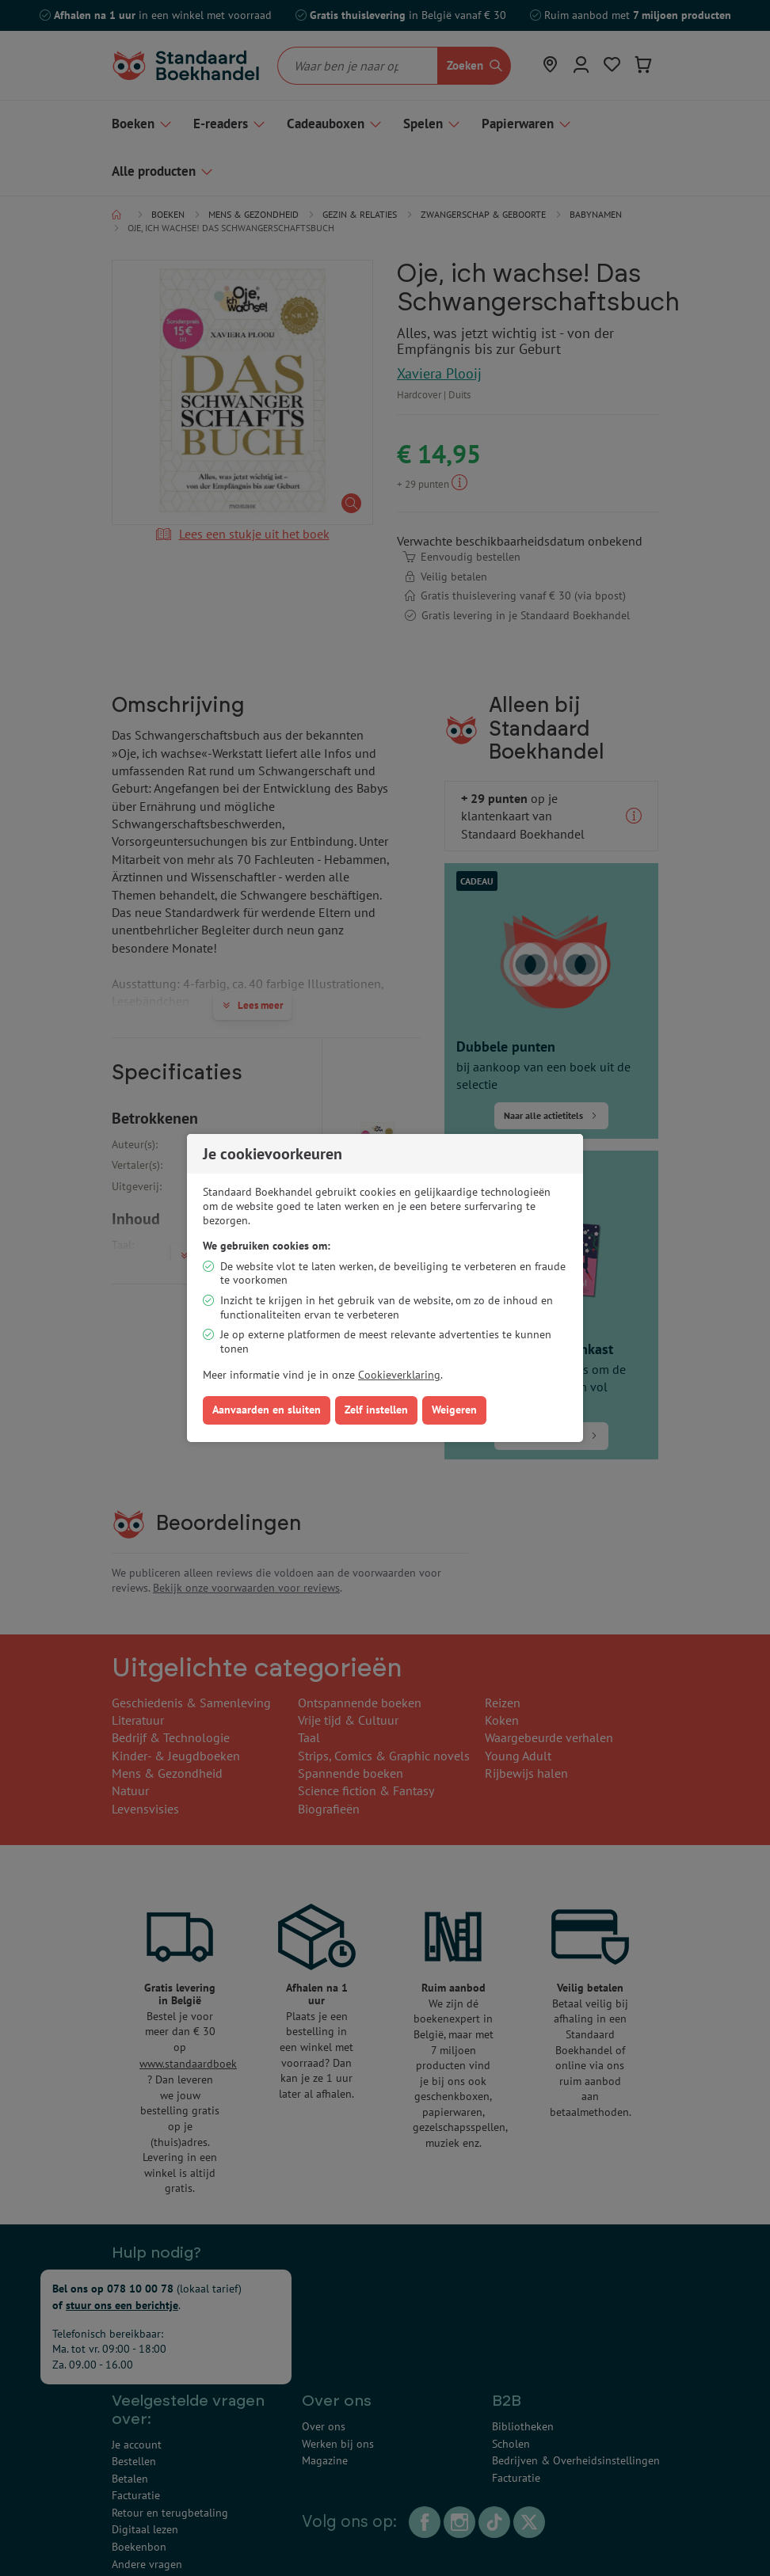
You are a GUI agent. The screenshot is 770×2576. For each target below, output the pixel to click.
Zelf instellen (376, 1409)
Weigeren (454, 1409)
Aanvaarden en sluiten (266, 1409)
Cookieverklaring (399, 1375)
